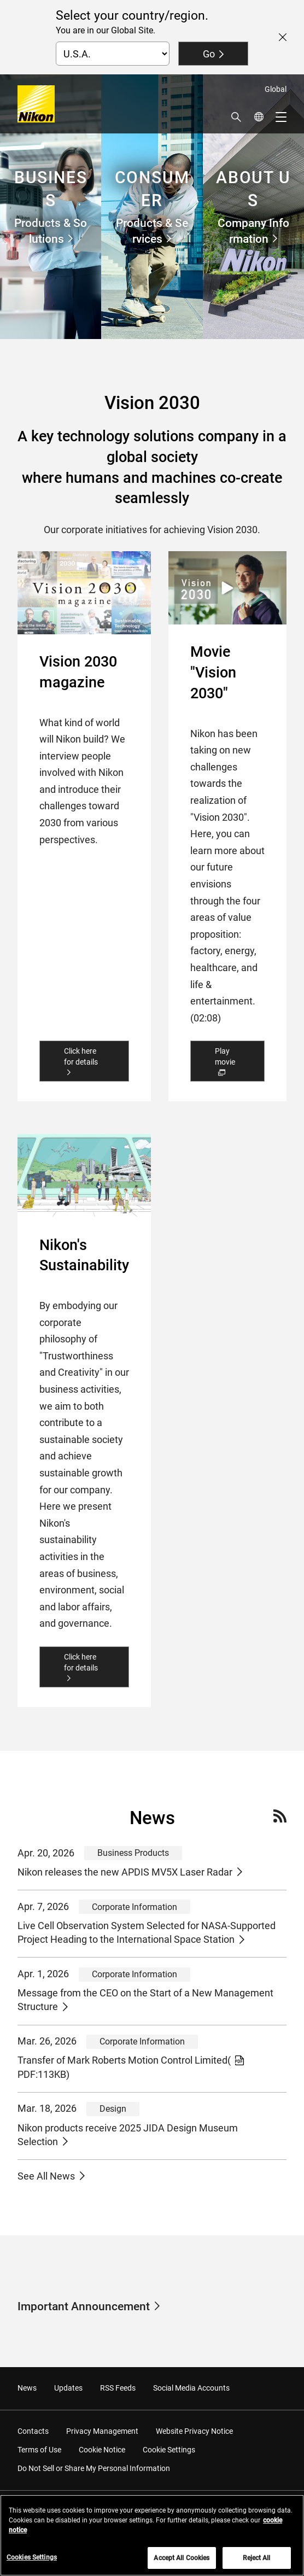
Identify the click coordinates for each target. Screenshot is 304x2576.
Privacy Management (102, 2431)
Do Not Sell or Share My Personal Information (93, 2468)
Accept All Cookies (181, 2558)
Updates (68, 2388)
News (27, 2388)
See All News (46, 2176)
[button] (236, 117)
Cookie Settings (169, 2449)
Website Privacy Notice (194, 2431)
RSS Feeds (118, 2388)
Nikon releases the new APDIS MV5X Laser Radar (124, 1872)
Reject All (256, 2558)
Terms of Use (39, 2449)
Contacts (33, 2431)
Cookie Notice (102, 2449)
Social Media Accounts (191, 2388)
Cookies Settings (32, 2558)
